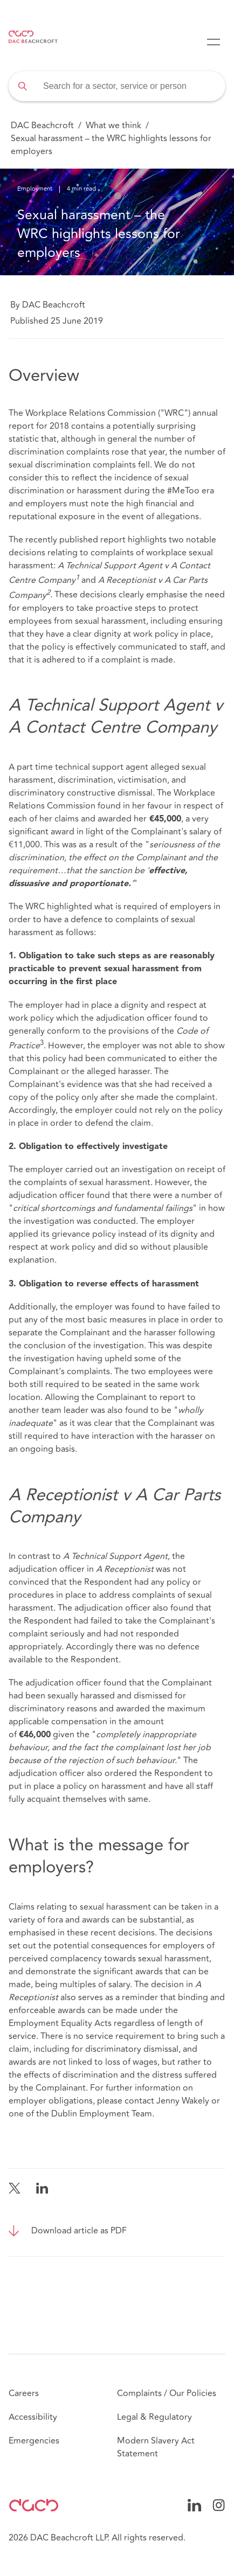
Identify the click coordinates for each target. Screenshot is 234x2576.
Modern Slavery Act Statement (156, 2447)
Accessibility (33, 2417)
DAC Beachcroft (42, 125)
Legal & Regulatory (154, 2417)
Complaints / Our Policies (166, 2393)
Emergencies (34, 2440)
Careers (24, 2393)
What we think (113, 125)
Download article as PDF (79, 2230)
